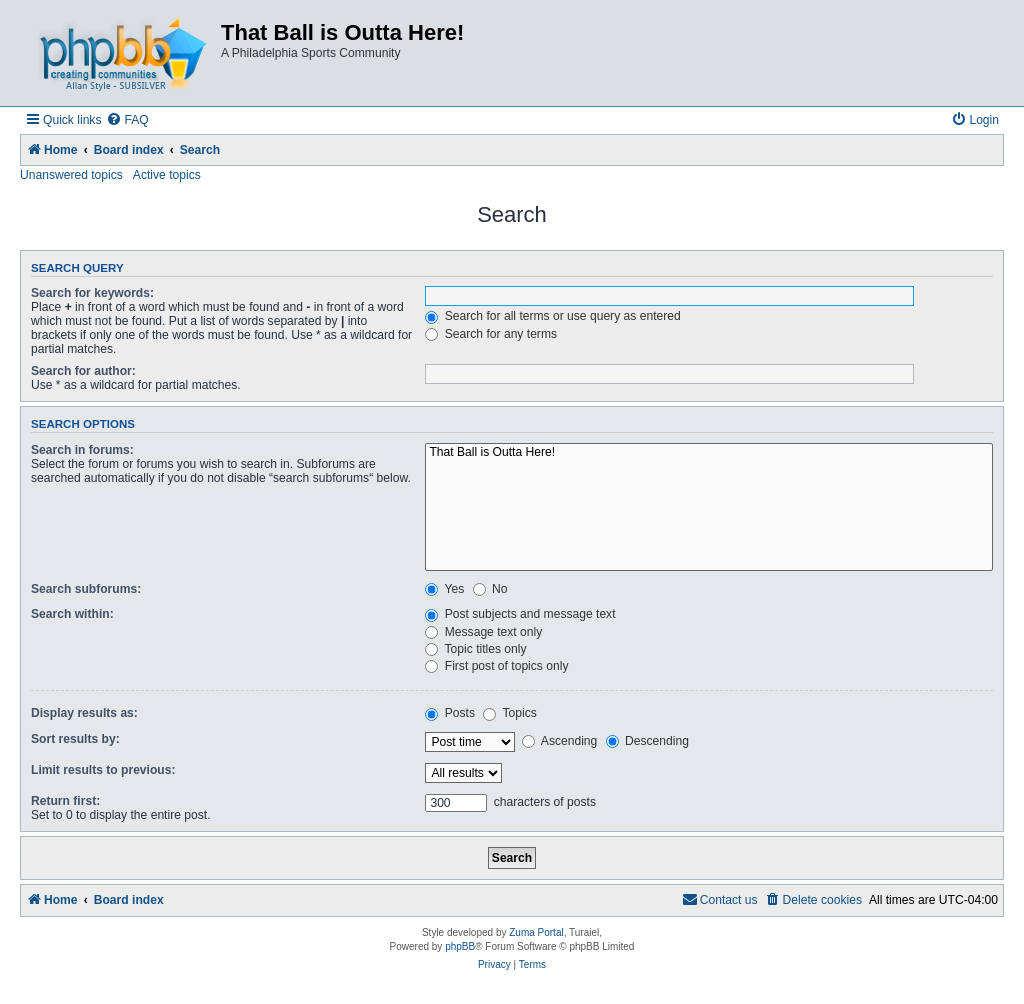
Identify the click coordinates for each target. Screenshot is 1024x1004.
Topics (509, 713)
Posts (450, 713)
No (490, 589)
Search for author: (83, 371)
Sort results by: (75, 739)
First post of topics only (496, 666)
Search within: (72, 614)
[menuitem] (127, 120)
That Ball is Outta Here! (709, 453)
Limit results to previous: (103, 770)
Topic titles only (475, 649)
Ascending (559, 741)
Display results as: (84, 713)
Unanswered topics (71, 175)
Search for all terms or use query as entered (552, 316)
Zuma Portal (536, 932)
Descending (647, 741)
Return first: (65, 801)
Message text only (483, 632)
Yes (444, 589)
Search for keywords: (92, 293)
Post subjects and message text (520, 614)
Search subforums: (86, 589)
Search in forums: (82, 450)
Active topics (167, 175)
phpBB (460, 946)
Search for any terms (491, 334)
